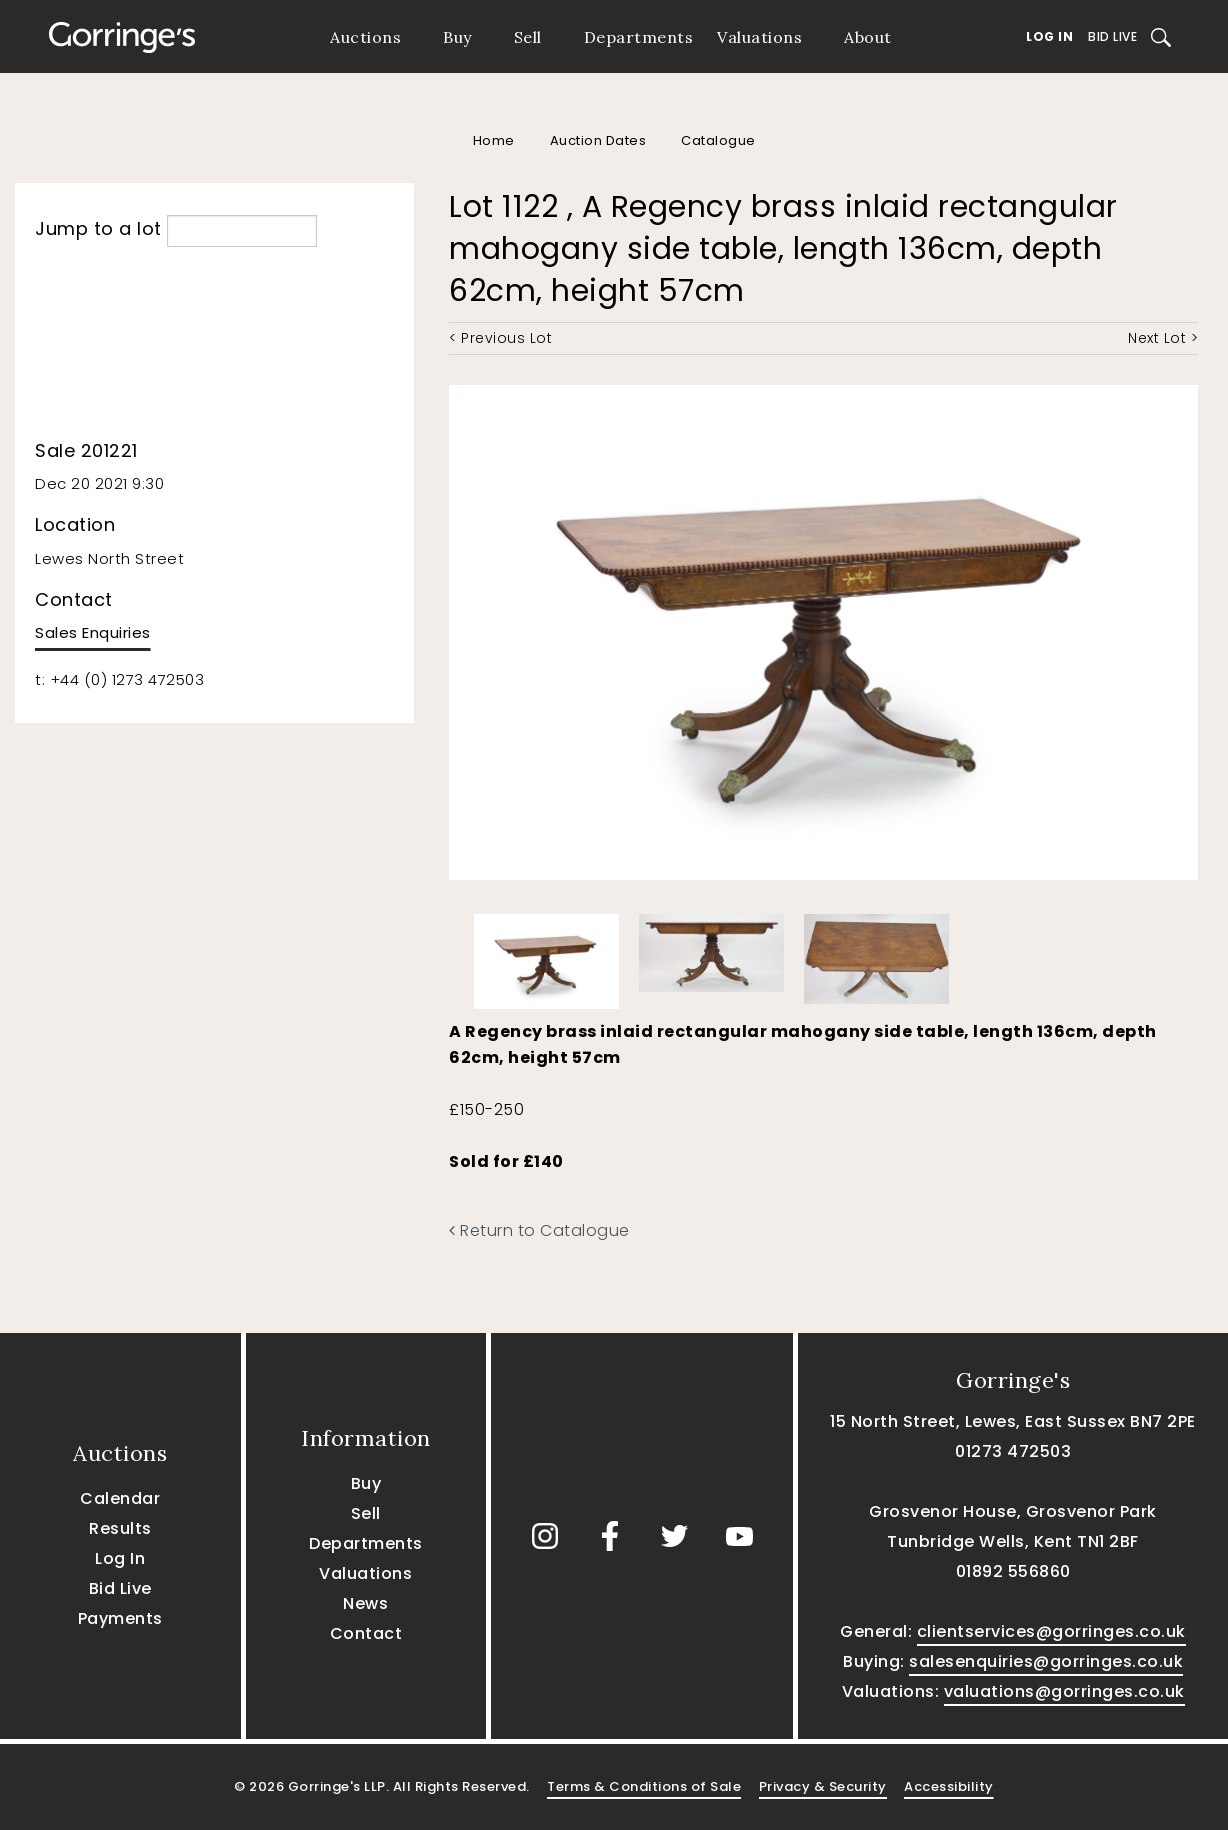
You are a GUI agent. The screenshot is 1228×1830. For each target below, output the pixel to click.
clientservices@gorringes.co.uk (1051, 1631)
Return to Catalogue (539, 1230)
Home (494, 140)
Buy (457, 37)
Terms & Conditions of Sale (644, 1786)
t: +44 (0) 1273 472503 (119, 679)
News (365, 1603)
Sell (528, 37)
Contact (366, 1633)
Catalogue (718, 140)
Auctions (365, 37)
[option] (546, 957)
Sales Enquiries (93, 632)
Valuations (759, 37)
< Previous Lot (500, 338)
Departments (639, 37)
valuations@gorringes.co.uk (1064, 1691)
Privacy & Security (823, 1786)
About (868, 37)
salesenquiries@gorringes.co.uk (1046, 1661)
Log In (1049, 36)
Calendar (120, 1498)
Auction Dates (598, 140)
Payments (120, 1618)
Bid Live (1112, 36)
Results (120, 1528)
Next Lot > (1163, 338)
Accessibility (949, 1786)
